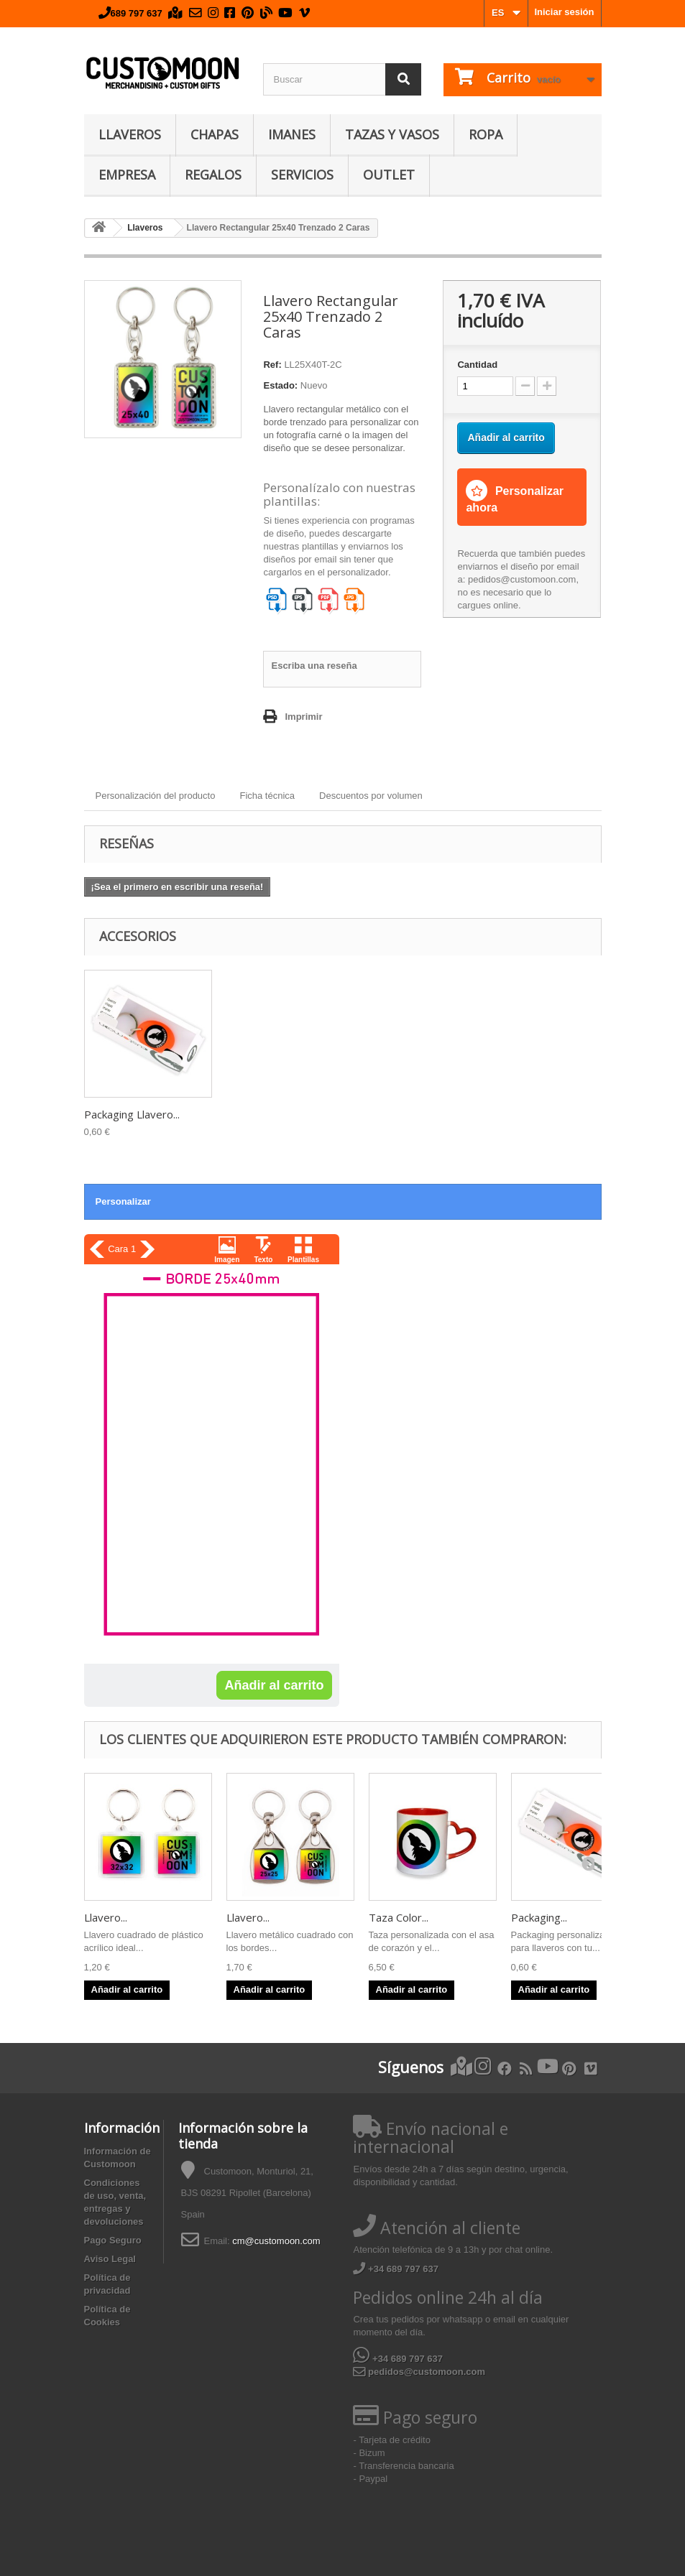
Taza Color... (398, 1917)
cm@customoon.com (276, 2241)
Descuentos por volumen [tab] (371, 795)
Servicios (302, 174)
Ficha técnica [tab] (267, 795)
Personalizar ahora (515, 499)
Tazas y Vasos (392, 134)
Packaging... (539, 1917)
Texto (263, 1260)
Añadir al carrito (273, 1685)
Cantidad (477, 364)
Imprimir (303, 716)
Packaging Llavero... (132, 1114)
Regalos (213, 174)
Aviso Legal (110, 2258)
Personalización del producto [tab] (156, 795)
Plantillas (303, 1260)
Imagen (226, 1260)
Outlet (389, 174)
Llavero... (105, 1917)
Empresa (126, 174)
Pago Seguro (113, 2240)
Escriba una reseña (314, 665)
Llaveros (129, 134)
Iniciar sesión (564, 11)
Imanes (292, 134)
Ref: (272, 364)
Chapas (214, 134)
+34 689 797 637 (395, 2269)
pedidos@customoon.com (419, 2371)
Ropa (485, 134)
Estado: (280, 385)
